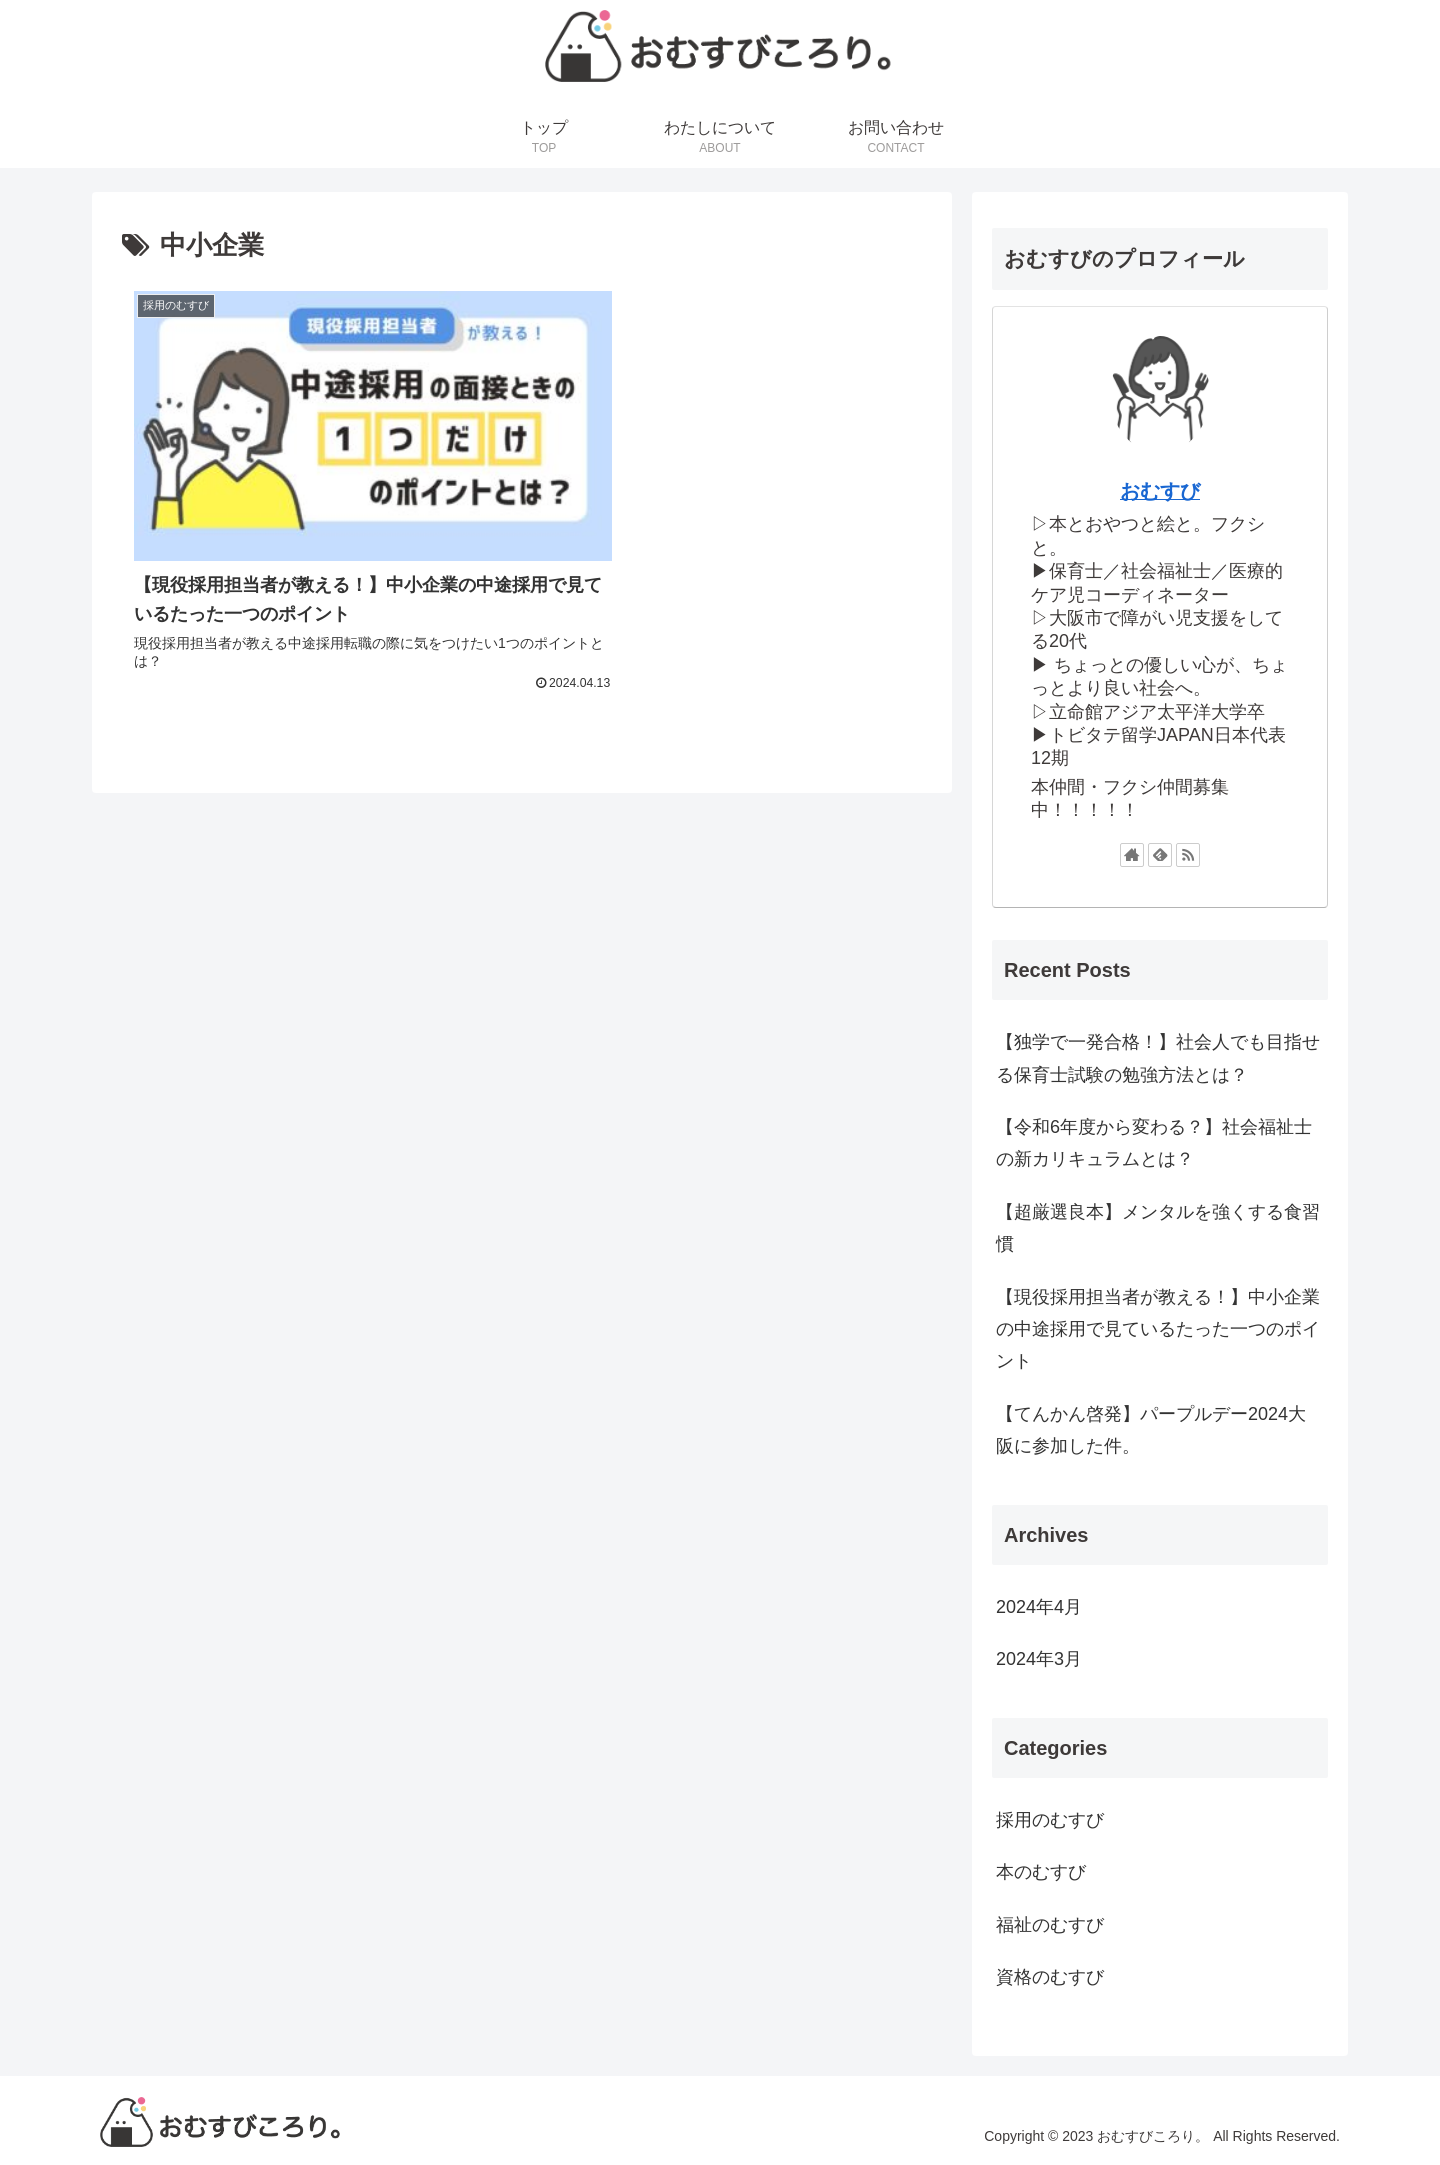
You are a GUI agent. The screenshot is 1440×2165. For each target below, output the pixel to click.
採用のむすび (1050, 1820)
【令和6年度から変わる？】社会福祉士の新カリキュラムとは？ (1154, 1143)
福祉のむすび (1050, 1925)
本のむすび (1041, 1872)
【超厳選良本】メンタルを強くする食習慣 (1158, 1228)
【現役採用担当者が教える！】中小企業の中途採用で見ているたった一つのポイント (1158, 1329)
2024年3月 (1039, 1659)
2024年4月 (1039, 1607)
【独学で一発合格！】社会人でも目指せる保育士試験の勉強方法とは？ (1158, 1058)
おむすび (1160, 491)
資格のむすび (1050, 1977)
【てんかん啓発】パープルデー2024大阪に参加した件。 (1151, 1430)
